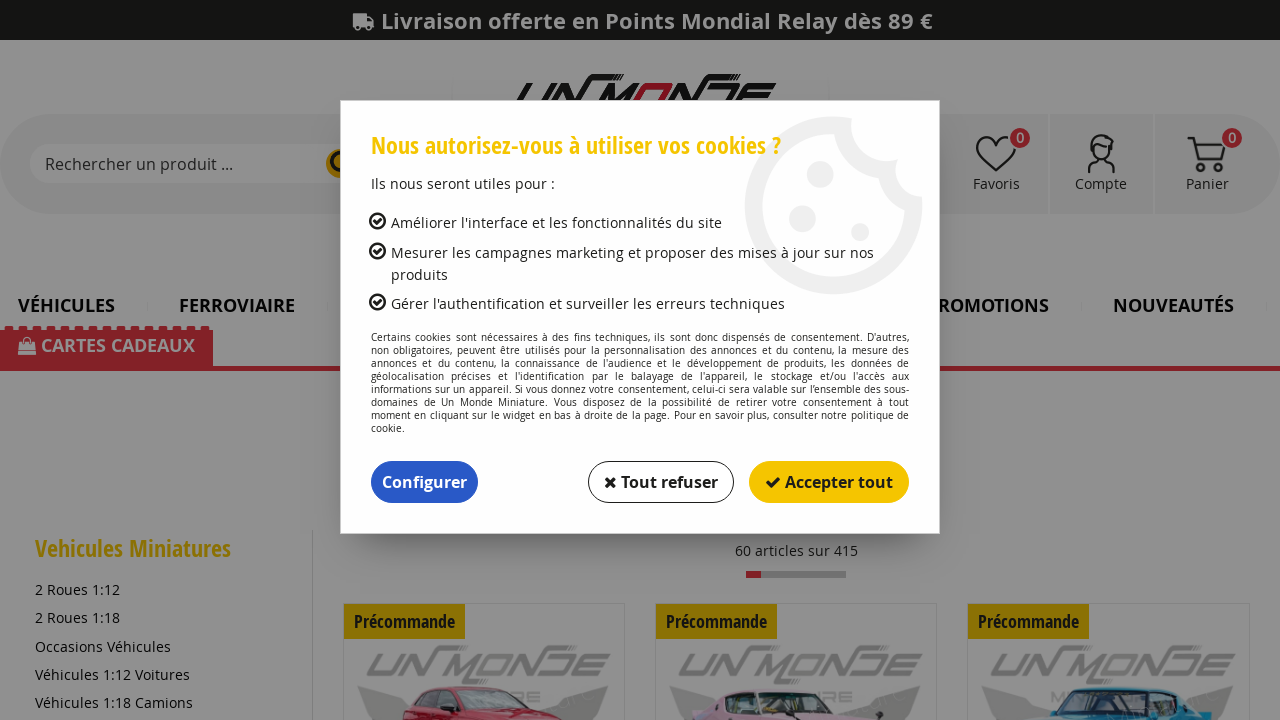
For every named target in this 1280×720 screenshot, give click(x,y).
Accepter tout (829, 482)
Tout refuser (661, 482)
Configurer (424, 482)
